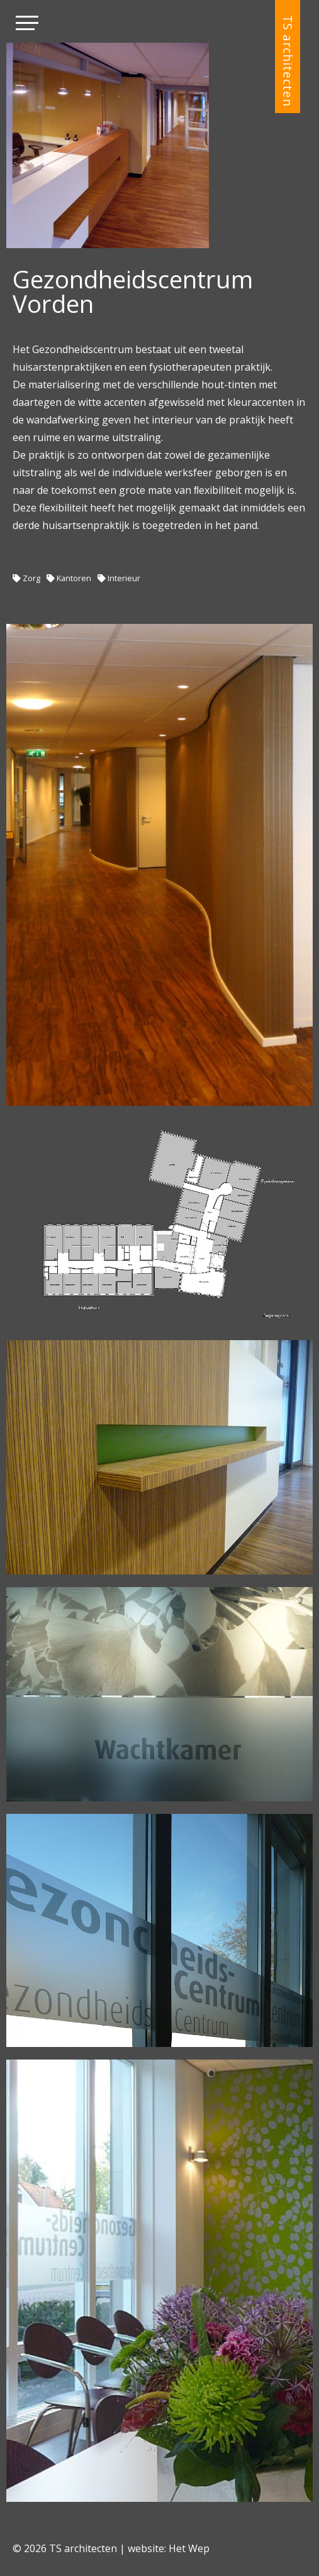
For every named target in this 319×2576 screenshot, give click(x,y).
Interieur (124, 578)
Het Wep (189, 2548)
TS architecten (287, 61)
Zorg (31, 578)
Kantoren (74, 578)
